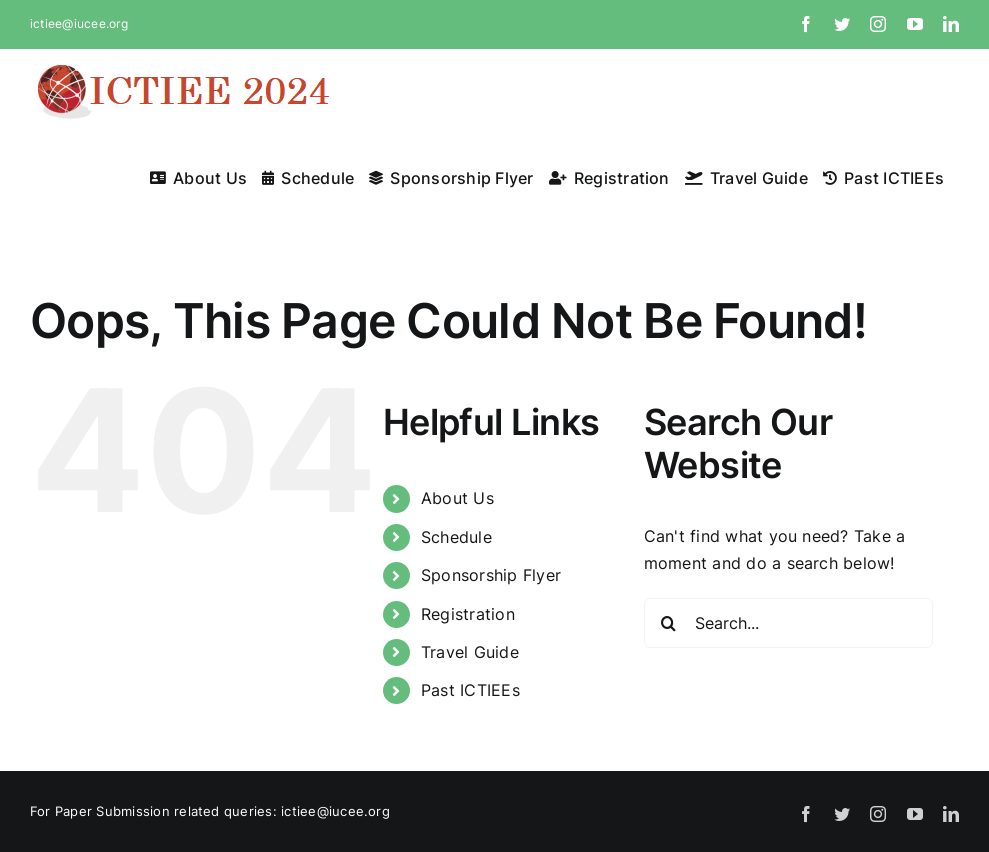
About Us (457, 498)
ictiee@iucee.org (79, 23)
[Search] (669, 623)
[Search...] (789, 623)
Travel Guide (470, 652)
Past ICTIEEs (470, 690)
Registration (468, 614)
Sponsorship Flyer (491, 575)
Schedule (456, 537)
